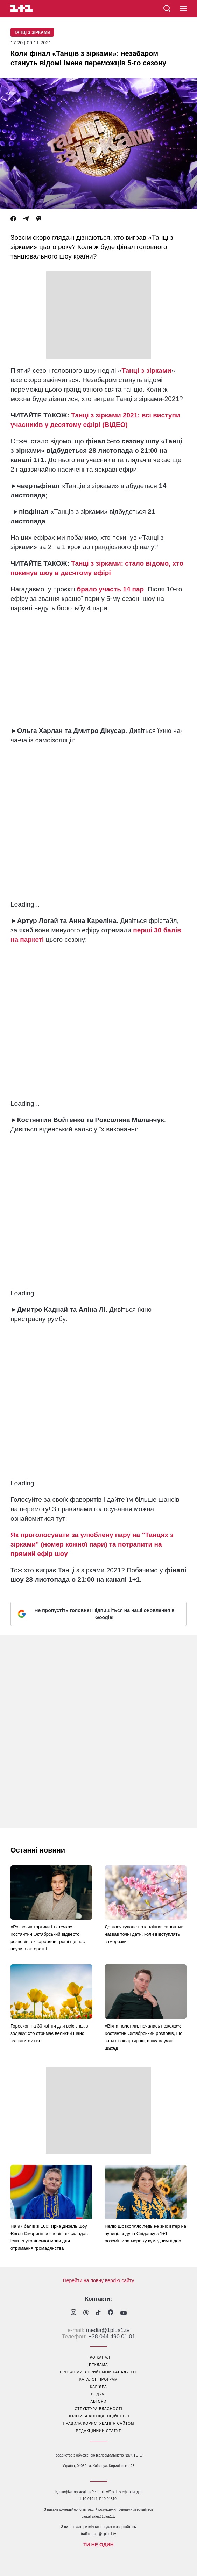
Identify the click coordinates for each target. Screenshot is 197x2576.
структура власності (98, 2409)
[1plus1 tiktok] (98, 2313)
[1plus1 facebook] (110, 2313)
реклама (98, 2365)
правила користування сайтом (98, 2423)
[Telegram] (26, 219)
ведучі (98, 2394)
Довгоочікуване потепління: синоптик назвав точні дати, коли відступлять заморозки (144, 1934)
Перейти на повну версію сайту (98, 2280)
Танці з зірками (32, 32)
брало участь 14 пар (110, 589)
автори (99, 2401)
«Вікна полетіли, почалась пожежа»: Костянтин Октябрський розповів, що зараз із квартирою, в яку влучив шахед (143, 2037)
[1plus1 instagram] (73, 2313)
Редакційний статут (98, 2431)
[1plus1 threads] (86, 2313)
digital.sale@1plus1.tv (98, 2516)
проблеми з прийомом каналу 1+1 (98, 2372)
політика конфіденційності (99, 2416)
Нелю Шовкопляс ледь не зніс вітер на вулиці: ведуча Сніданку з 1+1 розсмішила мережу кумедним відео (145, 2233)
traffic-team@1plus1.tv (98, 2534)
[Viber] (39, 219)
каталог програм (98, 2379)
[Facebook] (13, 219)
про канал (98, 2357)
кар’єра (98, 2387)
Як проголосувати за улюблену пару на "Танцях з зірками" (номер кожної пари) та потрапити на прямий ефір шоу (92, 1544)
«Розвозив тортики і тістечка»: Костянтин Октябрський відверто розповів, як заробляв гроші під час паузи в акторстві (47, 1937)
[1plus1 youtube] (123, 2313)
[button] (183, 9)
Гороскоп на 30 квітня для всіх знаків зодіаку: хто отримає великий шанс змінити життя (49, 2033)
